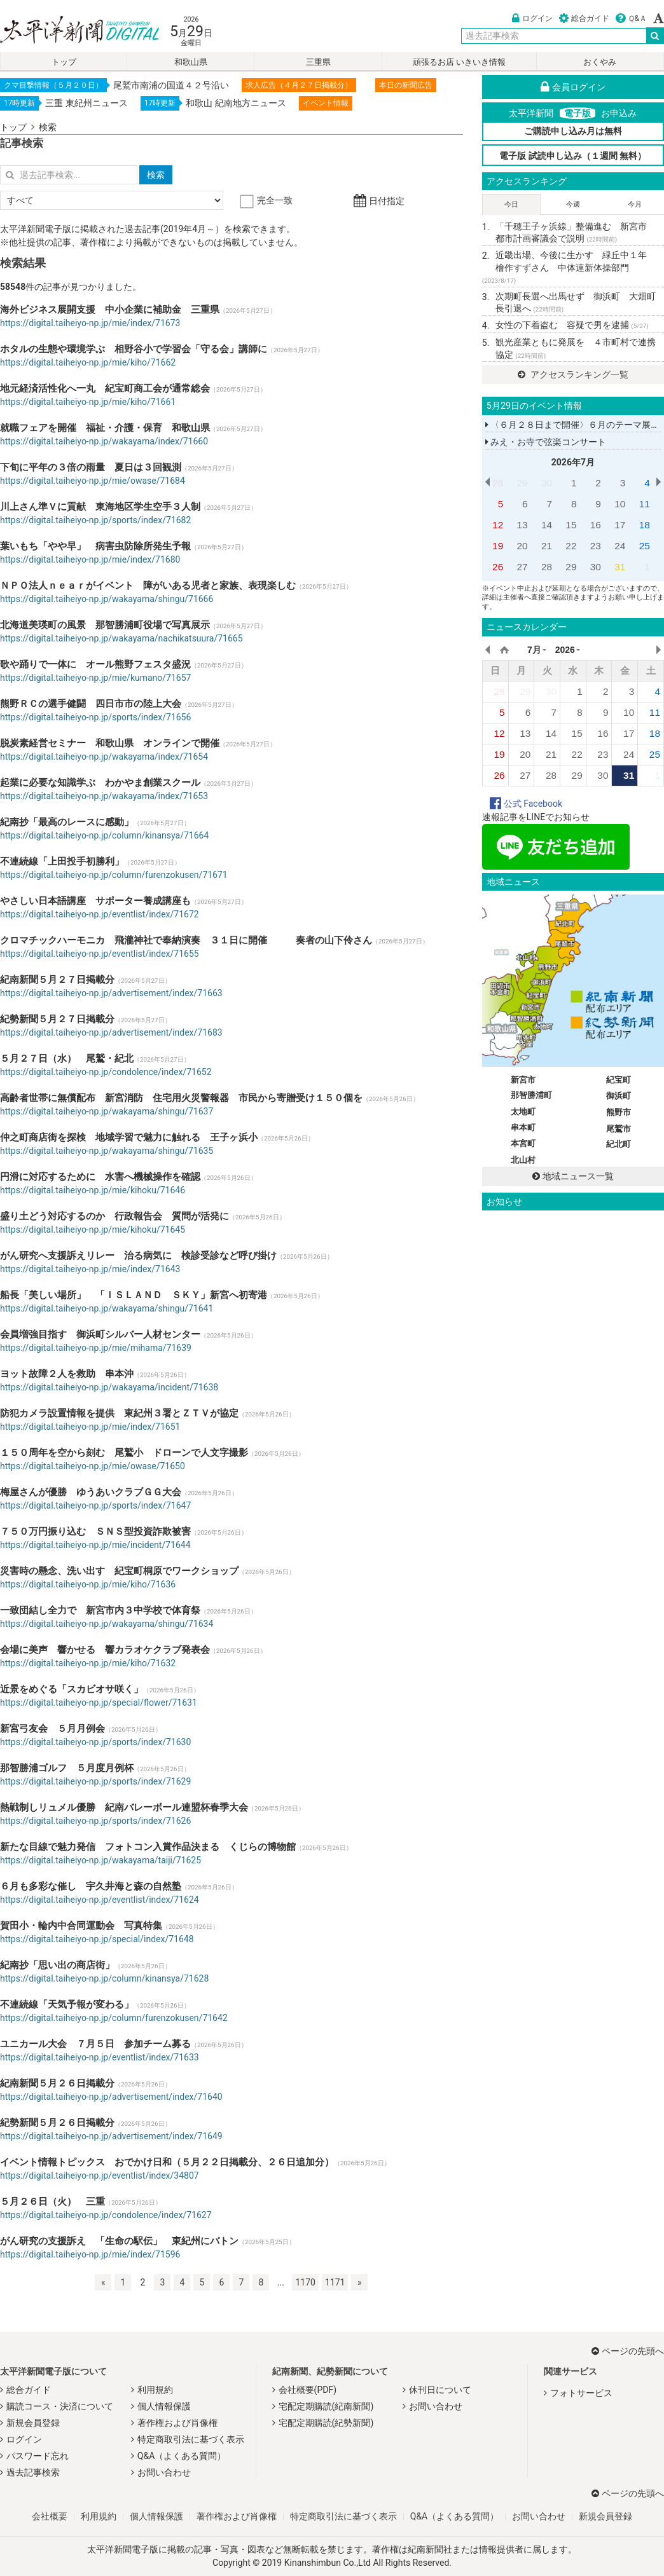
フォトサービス (581, 2393)
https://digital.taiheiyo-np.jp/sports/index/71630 (95, 1742)
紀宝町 (618, 1080)
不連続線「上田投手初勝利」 (62, 861)
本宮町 (523, 1143)
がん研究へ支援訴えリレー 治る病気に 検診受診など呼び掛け (138, 1255)
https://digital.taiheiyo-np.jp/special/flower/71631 (98, 1702)
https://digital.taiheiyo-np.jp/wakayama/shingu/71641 (106, 1308)
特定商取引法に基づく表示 (190, 2439)
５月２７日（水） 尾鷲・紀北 (67, 1058)
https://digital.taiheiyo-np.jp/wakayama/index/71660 (104, 441)
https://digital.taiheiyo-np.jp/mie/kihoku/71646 (92, 1190)
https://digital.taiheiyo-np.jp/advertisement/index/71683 (111, 1032)
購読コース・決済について (59, 2406)
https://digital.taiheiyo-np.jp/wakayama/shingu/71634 (106, 1624)
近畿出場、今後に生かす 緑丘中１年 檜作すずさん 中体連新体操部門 (569, 267)
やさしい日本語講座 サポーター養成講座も (95, 901)
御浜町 (618, 1095)
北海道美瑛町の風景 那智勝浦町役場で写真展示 (105, 625)
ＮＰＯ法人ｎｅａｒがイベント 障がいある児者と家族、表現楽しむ (148, 585)
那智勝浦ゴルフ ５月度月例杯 (67, 1768)
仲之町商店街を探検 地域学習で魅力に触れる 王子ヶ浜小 (129, 1137)
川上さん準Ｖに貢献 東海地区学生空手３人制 (100, 506)
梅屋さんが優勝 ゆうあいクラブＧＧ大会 (90, 1492)
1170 (305, 2282)
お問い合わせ (164, 2472)
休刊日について (440, 2390)
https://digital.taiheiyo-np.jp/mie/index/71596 (90, 2254)
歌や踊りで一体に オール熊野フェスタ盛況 (95, 664)
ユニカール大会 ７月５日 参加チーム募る (95, 2044)
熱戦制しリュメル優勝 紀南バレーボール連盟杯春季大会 (124, 1807)
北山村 (523, 1160)
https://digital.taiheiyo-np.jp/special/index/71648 (97, 1939)
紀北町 (618, 1144)
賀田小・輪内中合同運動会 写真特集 (81, 1925)
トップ (64, 62)
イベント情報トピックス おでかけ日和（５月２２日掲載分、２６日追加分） (167, 2162)
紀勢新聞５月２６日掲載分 (57, 2122)
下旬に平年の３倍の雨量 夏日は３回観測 (90, 467)
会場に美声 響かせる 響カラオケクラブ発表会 (105, 1649)
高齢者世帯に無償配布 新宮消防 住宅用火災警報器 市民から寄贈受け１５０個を (181, 1098)
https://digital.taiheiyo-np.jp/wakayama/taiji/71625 (100, 1860)
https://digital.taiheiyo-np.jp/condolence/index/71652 (106, 1072)
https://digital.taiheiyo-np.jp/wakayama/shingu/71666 (106, 599)
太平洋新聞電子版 (70, 31)
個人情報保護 (164, 2406)
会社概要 (49, 2516)
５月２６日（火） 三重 (52, 2201)
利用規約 (155, 2390)
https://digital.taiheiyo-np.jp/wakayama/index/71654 (104, 756)
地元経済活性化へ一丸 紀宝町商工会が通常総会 (105, 388)
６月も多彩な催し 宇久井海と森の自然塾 (90, 1886)
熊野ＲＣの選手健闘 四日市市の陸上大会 (90, 703)
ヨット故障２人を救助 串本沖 (67, 1374)
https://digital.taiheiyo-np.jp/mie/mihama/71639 (95, 1348)
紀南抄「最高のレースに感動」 (67, 822)
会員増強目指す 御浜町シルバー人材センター (100, 1334)
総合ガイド (584, 18)
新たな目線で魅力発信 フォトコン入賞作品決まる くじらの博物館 (148, 1847)
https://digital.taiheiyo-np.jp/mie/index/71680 (90, 559)
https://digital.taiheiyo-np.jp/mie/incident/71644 (95, 1545)
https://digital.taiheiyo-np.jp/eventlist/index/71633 (99, 2057)
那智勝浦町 (531, 1095)
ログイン (532, 18)
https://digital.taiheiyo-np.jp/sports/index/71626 (95, 1821)
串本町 (523, 1127)
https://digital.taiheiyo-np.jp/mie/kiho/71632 (88, 1663)
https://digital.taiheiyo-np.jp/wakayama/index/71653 (104, 796)
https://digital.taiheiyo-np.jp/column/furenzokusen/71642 (114, 2018)
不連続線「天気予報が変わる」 (67, 2004)
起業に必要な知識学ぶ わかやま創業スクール (100, 782)
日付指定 (379, 201)
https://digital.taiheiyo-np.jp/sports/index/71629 (95, 1781)
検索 (48, 127)
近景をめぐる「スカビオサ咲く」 (71, 1689)
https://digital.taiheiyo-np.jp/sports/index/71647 (95, 1505)
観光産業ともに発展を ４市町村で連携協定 (575, 348)
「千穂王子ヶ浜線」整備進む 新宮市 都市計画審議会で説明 (575, 232)
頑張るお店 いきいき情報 (459, 62)
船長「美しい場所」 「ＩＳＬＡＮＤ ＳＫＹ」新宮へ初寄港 (133, 1295)
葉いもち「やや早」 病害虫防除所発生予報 (95, 546)
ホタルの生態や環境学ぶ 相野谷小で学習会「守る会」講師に (133, 349)
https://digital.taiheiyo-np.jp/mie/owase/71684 (92, 481)
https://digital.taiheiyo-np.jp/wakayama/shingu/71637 (106, 1111)
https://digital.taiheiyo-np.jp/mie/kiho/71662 (88, 362)
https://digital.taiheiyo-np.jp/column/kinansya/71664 (104, 835)
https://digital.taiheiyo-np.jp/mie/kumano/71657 (95, 678)
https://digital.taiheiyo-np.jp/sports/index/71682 (95, 520)
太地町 (523, 1111)
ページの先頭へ (627, 2351)
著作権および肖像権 (177, 2423)
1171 (335, 2282)
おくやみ (599, 62)
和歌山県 (190, 62)
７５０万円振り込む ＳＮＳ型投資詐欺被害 (95, 1531)
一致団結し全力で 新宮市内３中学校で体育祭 (100, 1610)
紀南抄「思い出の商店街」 (57, 1965)
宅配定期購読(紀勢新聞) (326, 2423)
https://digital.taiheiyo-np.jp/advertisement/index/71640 (111, 2097)
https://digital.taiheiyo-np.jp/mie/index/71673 (90, 323)
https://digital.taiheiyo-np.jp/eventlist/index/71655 (99, 954)
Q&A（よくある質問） (181, 2456)
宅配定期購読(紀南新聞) (326, 2406)
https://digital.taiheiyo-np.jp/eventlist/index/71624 (99, 1899)
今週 (573, 204)
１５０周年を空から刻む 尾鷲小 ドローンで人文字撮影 (124, 1452)
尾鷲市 (618, 1129)
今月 (635, 204)
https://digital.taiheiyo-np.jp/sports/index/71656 (95, 717)
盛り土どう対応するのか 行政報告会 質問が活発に (114, 1216)
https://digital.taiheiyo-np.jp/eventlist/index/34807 (99, 2175)
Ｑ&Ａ (631, 18)
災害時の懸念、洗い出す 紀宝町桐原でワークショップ (119, 1571)
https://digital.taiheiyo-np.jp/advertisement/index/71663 (111, 993)
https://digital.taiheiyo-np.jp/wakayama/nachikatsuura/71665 (121, 638)
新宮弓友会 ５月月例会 (52, 1728)
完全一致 (267, 200)
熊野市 (618, 1112)
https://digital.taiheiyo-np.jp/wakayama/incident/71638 (109, 1387)
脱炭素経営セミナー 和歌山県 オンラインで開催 (109, 743)
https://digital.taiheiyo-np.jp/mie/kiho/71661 (88, 402)
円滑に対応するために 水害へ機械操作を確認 (100, 1176)
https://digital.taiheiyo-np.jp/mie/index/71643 (90, 1269)
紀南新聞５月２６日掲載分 (57, 2083)
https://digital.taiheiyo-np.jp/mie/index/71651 (90, 1427)
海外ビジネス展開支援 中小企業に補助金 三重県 (109, 309)
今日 (511, 204)
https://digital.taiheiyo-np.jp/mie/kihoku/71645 (92, 1229)
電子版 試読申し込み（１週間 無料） (572, 156)
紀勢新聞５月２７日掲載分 (57, 1019)
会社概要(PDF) (307, 2390)
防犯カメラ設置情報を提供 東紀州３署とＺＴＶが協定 (119, 1413)
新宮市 (523, 1080)
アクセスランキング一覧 (573, 374)
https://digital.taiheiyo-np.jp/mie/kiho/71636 (88, 1584)
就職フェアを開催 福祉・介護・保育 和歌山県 (105, 428)
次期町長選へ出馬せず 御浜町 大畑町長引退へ (575, 302)
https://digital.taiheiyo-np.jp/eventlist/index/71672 (99, 914)
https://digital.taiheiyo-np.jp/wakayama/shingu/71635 (106, 1151)
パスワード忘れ (37, 2456)
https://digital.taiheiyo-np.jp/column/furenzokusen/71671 (114, 875)
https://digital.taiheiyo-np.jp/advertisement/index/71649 (111, 2136)
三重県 (318, 62)
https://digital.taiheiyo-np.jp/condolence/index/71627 (106, 2215)
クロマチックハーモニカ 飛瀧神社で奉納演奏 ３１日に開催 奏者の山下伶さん (186, 940)
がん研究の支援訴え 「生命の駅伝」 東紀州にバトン (119, 2241)
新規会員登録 (33, 2423)
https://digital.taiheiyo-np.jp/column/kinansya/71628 (104, 1978)
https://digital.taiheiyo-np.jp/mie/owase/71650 (92, 1466)
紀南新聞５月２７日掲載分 (57, 979)
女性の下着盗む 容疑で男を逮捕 (572, 325)
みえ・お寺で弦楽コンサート (545, 442)
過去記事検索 (33, 2472)
